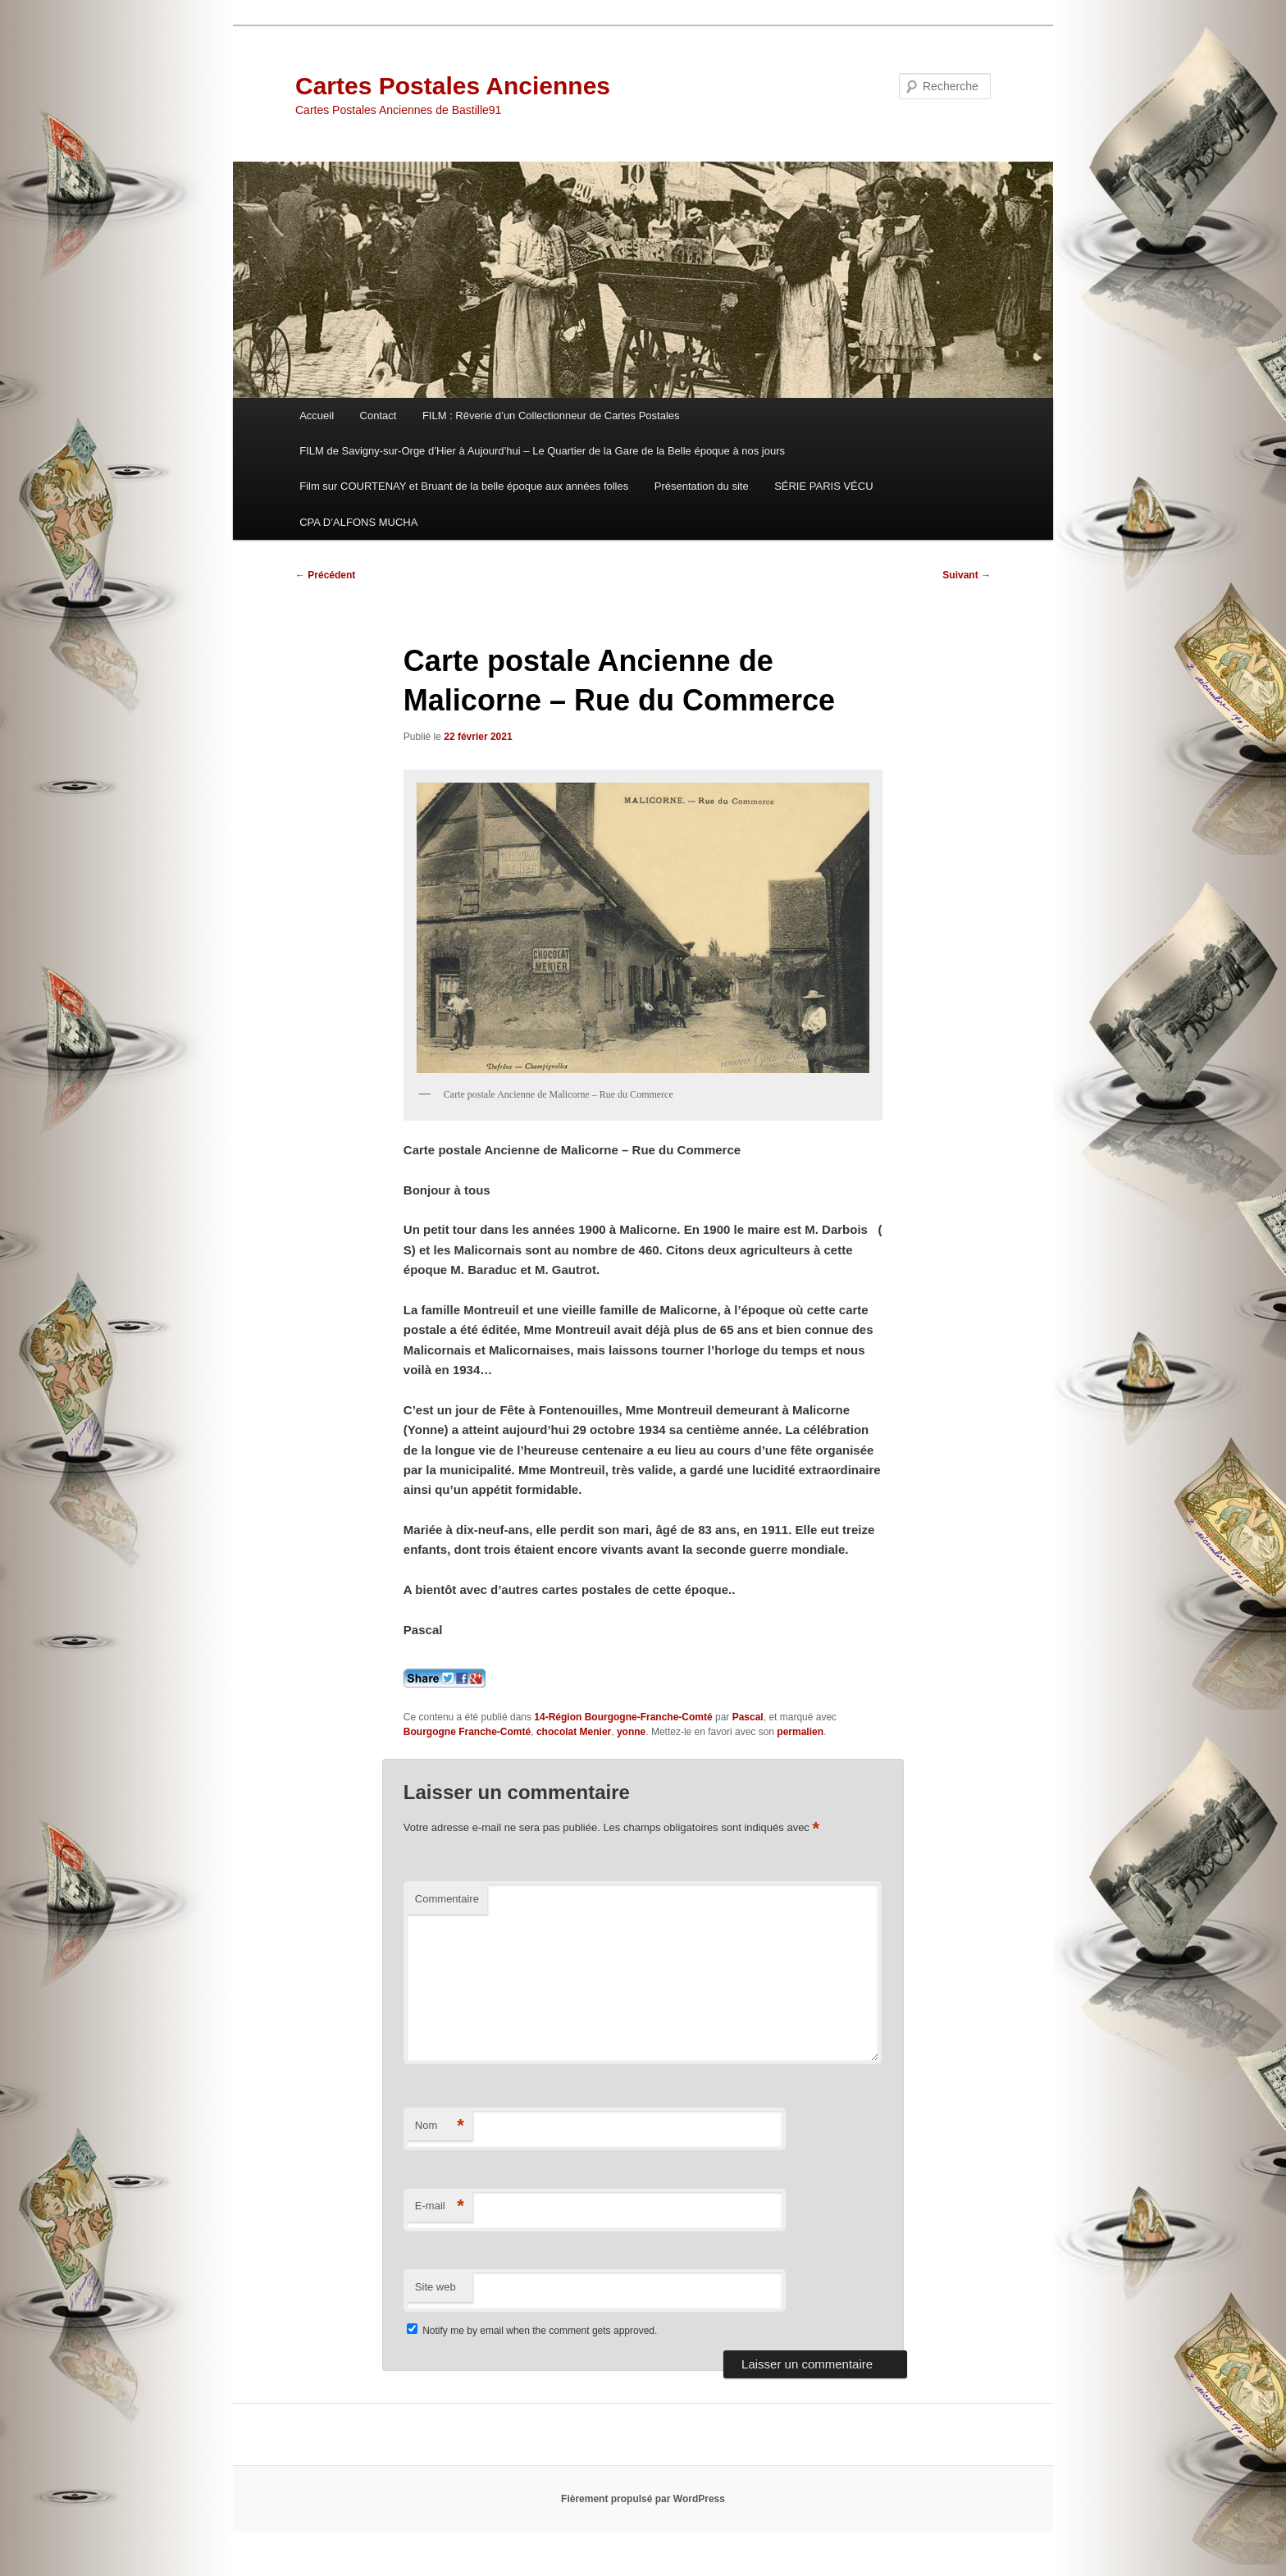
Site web (435, 2287)
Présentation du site (701, 486)
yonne (631, 1732)
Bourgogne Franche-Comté (467, 1732)
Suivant (966, 575)
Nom (439, 2126)
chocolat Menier (573, 1732)
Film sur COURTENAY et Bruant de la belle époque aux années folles (463, 486)
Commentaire (447, 1899)
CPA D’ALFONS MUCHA (358, 522)
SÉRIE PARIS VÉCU (823, 486)
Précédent (325, 575)
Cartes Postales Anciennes (452, 85)
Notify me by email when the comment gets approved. (532, 2330)
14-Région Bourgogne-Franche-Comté (623, 1717)
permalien (800, 1732)
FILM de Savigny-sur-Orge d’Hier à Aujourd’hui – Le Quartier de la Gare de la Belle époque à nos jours (542, 451)
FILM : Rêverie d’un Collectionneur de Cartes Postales (551, 415)
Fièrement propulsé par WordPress (643, 2499)
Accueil (316, 415)
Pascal (748, 1717)
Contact (378, 415)
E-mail (439, 2206)
